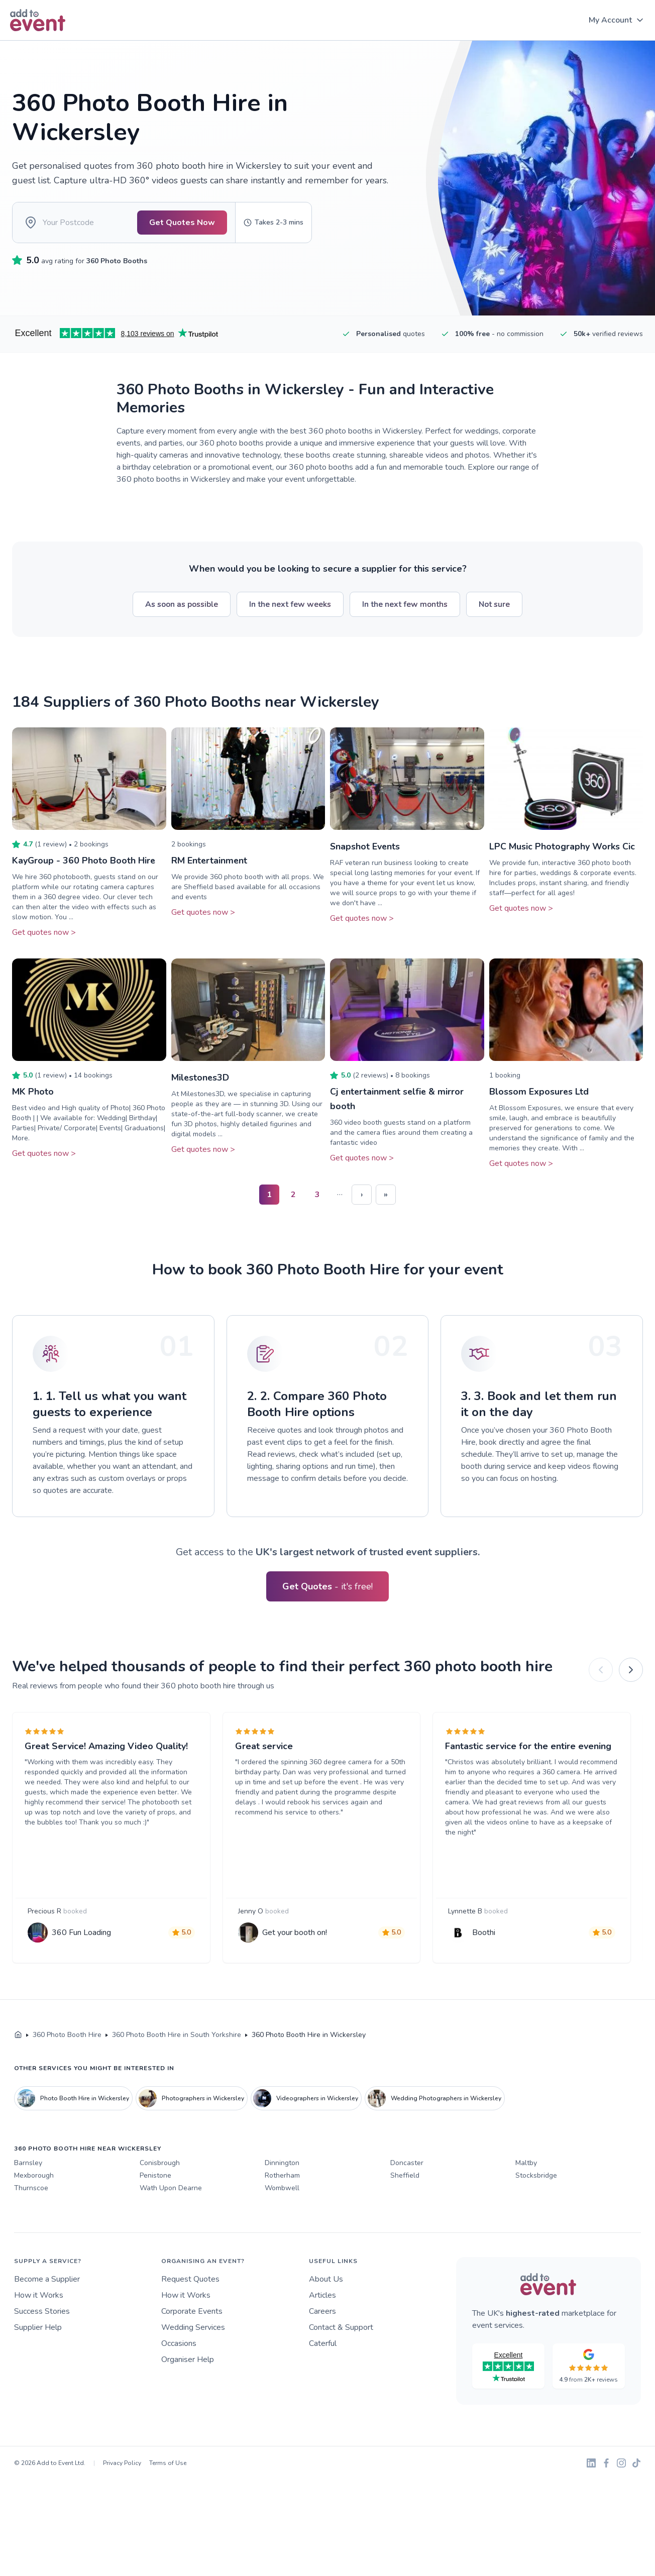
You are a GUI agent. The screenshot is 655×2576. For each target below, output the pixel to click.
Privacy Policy (122, 2464)
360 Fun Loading (81, 1934)
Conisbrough (160, 2164)
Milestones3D (200, 1080)
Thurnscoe (31, 2189)
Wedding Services (193, 2328)
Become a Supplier (47, 2280)
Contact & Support (341, 2328)
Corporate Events (192, 2312)
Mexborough (34, 2177)
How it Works (38, 2296)
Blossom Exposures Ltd (539, 1094)
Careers (322, 2312)
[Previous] (601, 1671)
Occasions (178, 2344)
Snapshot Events (365, 849)
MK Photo (33, 1094)
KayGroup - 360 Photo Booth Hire (84, 863)
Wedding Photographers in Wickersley (434, 2100)
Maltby (526, 2164)
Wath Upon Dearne (171, 2189)
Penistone (155, 2177)
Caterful (323, 2344)
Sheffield (404, 2177)
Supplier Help (38, 2328)
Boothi (483, 1934)
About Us (326, 2280)
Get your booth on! (294, 1934)
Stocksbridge (536, 2177)
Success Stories (42, 2312)
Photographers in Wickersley (191, 2100)
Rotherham (282, 2177)
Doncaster (406, 2164)
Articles (322, 2296)
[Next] (631, 1671)
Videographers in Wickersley (305, 2100)
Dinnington (282, 2164)
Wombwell (282, 2189)
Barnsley (28, 2164)
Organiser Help (187, 2361)
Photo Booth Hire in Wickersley (73, 2100)
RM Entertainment (209, 863)
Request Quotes (190, 2280)
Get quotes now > (44, 934)
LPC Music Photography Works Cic (562, 849)
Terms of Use (167, 2464)
